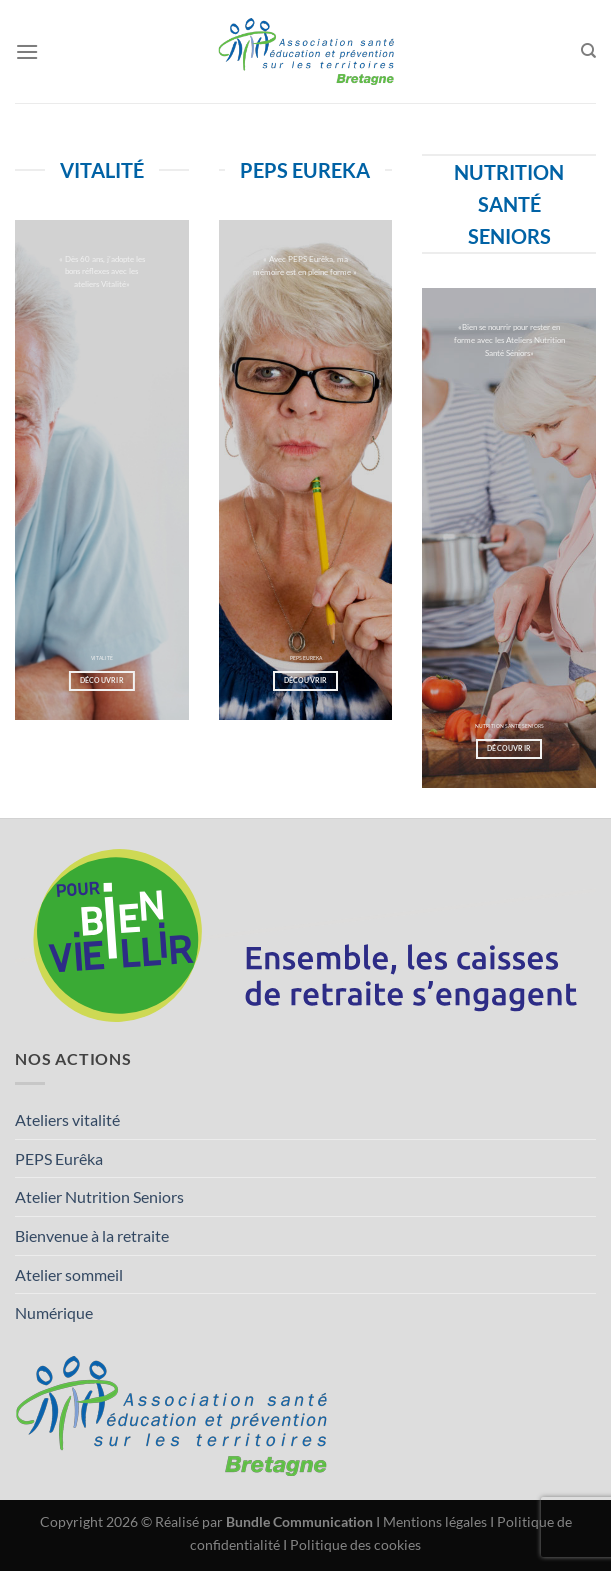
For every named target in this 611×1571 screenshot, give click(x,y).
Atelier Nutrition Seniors (99, 1196)
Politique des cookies (355, 1544)
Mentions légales (435, 1521)
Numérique (54, 1312)
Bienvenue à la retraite (92, 1235)
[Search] (588, 51)
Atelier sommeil (69, 1274)
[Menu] (27, 51)
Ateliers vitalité (67, 1119)
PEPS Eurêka (59, 1158)
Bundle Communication (299, 1521)
